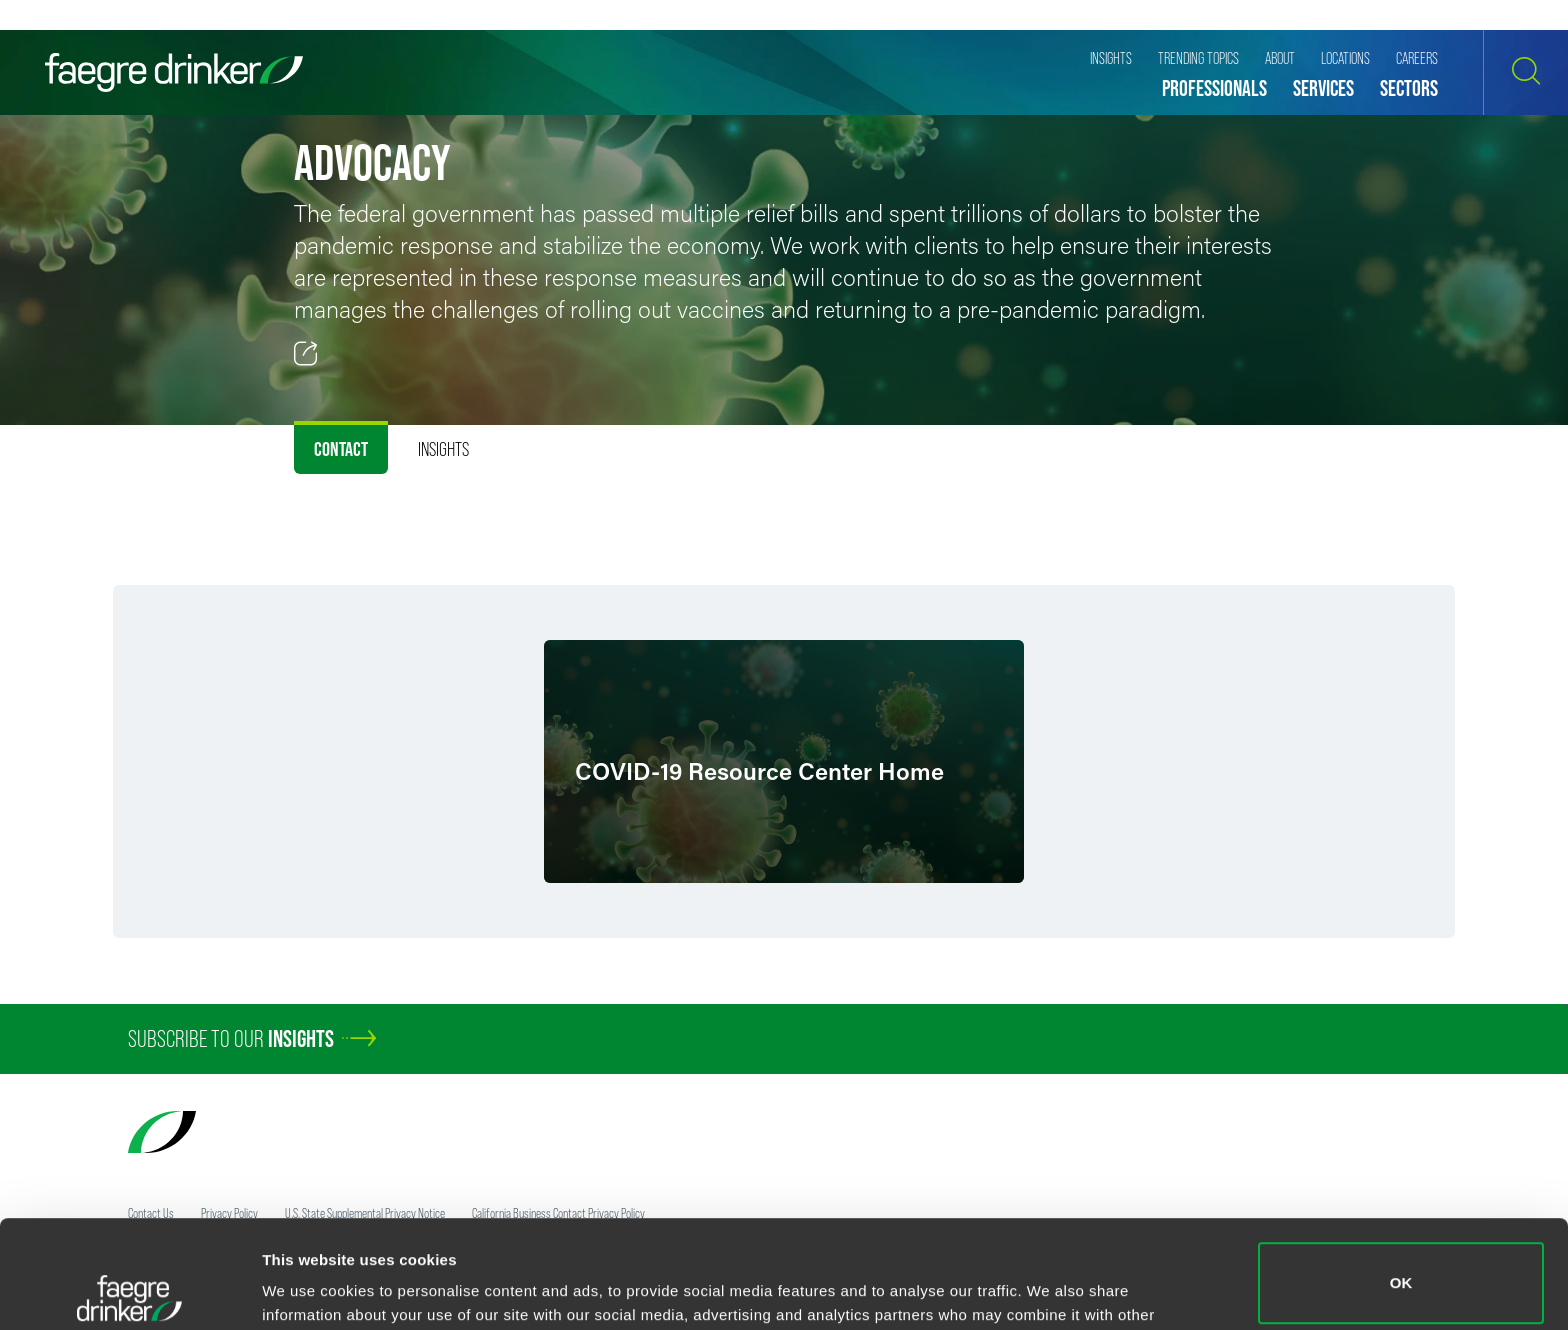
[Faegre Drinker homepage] (174, 72)
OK (1401, 1175)
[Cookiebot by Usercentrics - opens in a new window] (129, 1291)
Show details (308, 1286)
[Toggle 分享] (306, 354)
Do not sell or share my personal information (1401, 1264)
